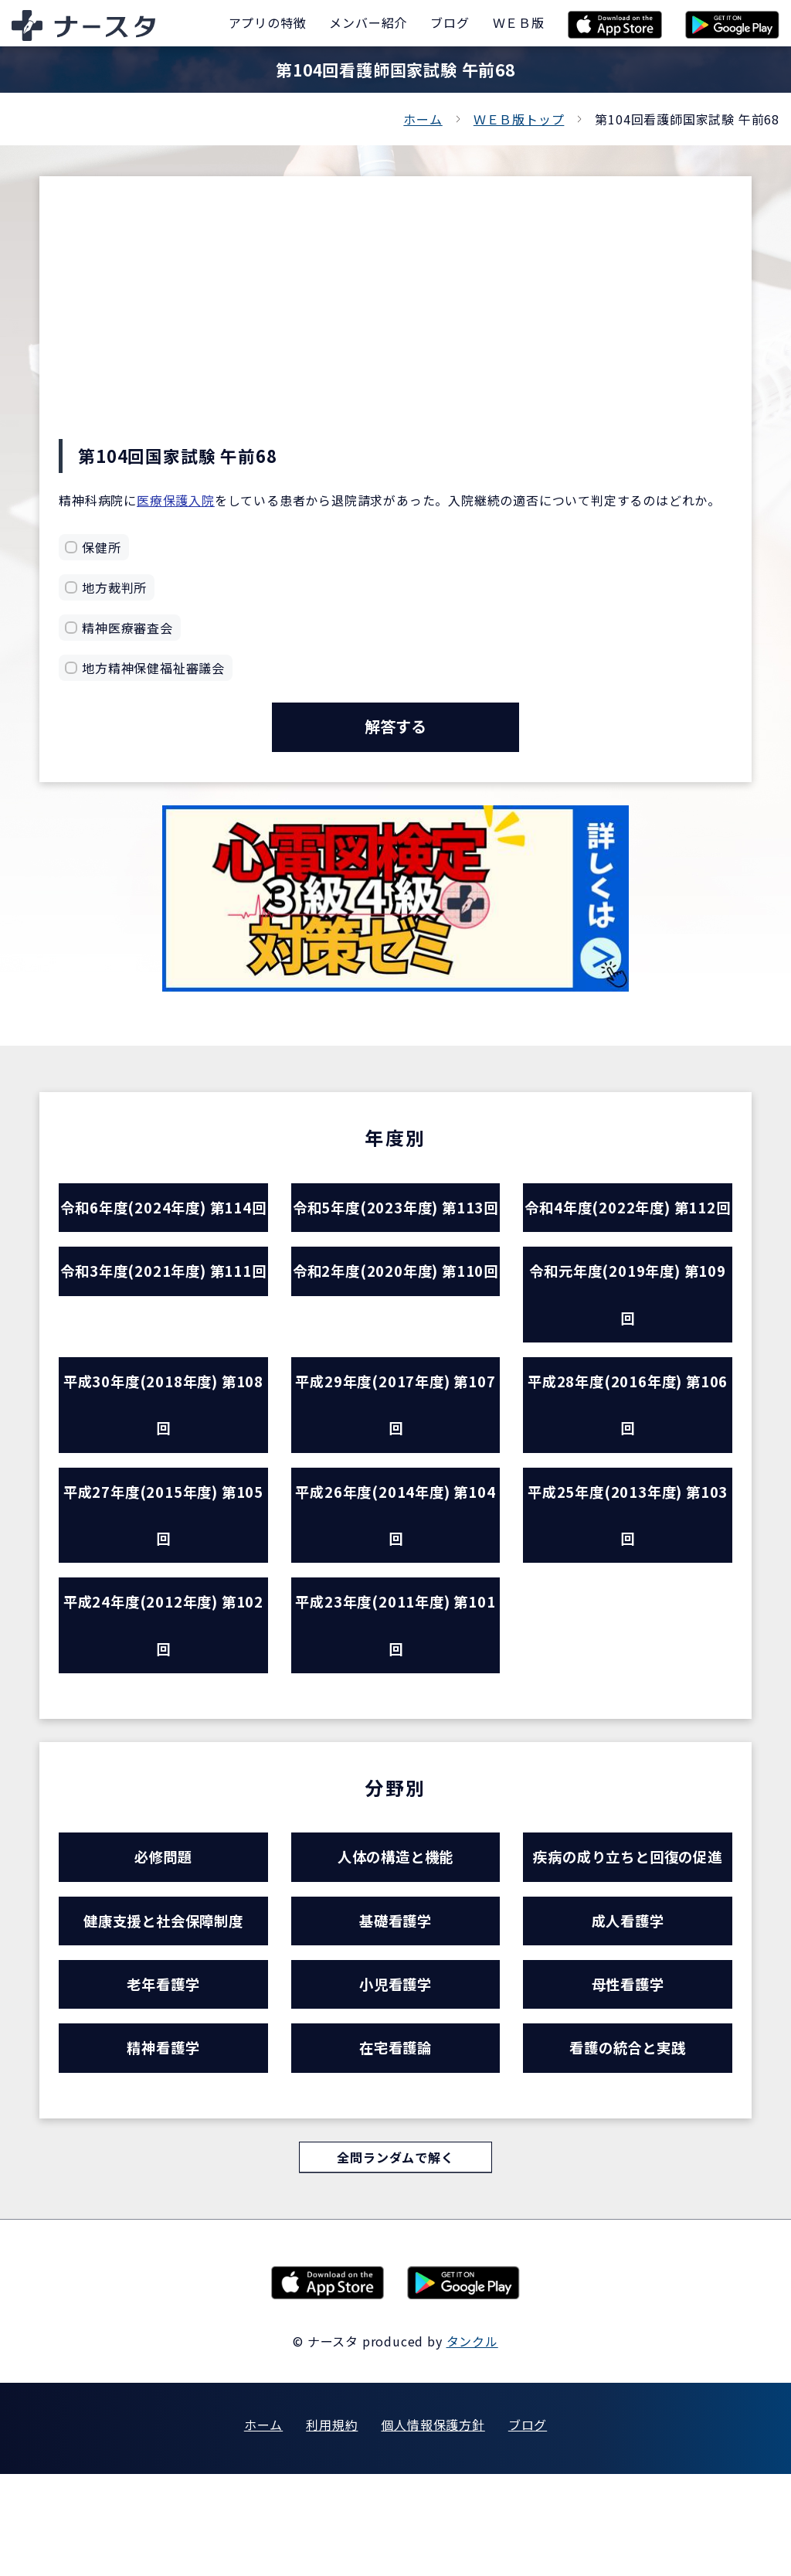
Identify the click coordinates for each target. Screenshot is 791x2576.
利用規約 (332, 2526)
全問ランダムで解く (395, 2258)
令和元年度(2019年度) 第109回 (627, 1355)
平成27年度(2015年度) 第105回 (163, 1590)
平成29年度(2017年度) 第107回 (395, 1473)
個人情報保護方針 (432, 2526)
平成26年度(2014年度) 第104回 (395, 1590)
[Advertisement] (395, 323)
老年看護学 (163, 2079)
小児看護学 (395, 2079)
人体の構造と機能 (395, 1945)
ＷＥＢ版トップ (519, 119)
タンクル (472, 2443)
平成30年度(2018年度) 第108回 (163, 1473)
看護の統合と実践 (627, 2146)
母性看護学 (627, 2079)
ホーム (422, 119)
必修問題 (163, 1945)
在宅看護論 (395, 2146)
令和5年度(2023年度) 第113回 (395, 1238)
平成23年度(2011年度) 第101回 (395, 1708)
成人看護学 (627, 2012)
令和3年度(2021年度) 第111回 (163, 1355)
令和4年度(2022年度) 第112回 (627, 1238)
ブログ (527, 2526)
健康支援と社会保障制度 (164, 2012)
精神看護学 (163, 2146)
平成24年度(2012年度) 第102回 (163, 1708)
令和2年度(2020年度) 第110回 (395, 1355)
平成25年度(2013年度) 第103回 (627, 1590)
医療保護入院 (176, 500)
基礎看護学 (395, 2012)
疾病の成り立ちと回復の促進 (627, 1945)
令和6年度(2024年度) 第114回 (163, 1238)
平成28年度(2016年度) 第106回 (627, 1473)
